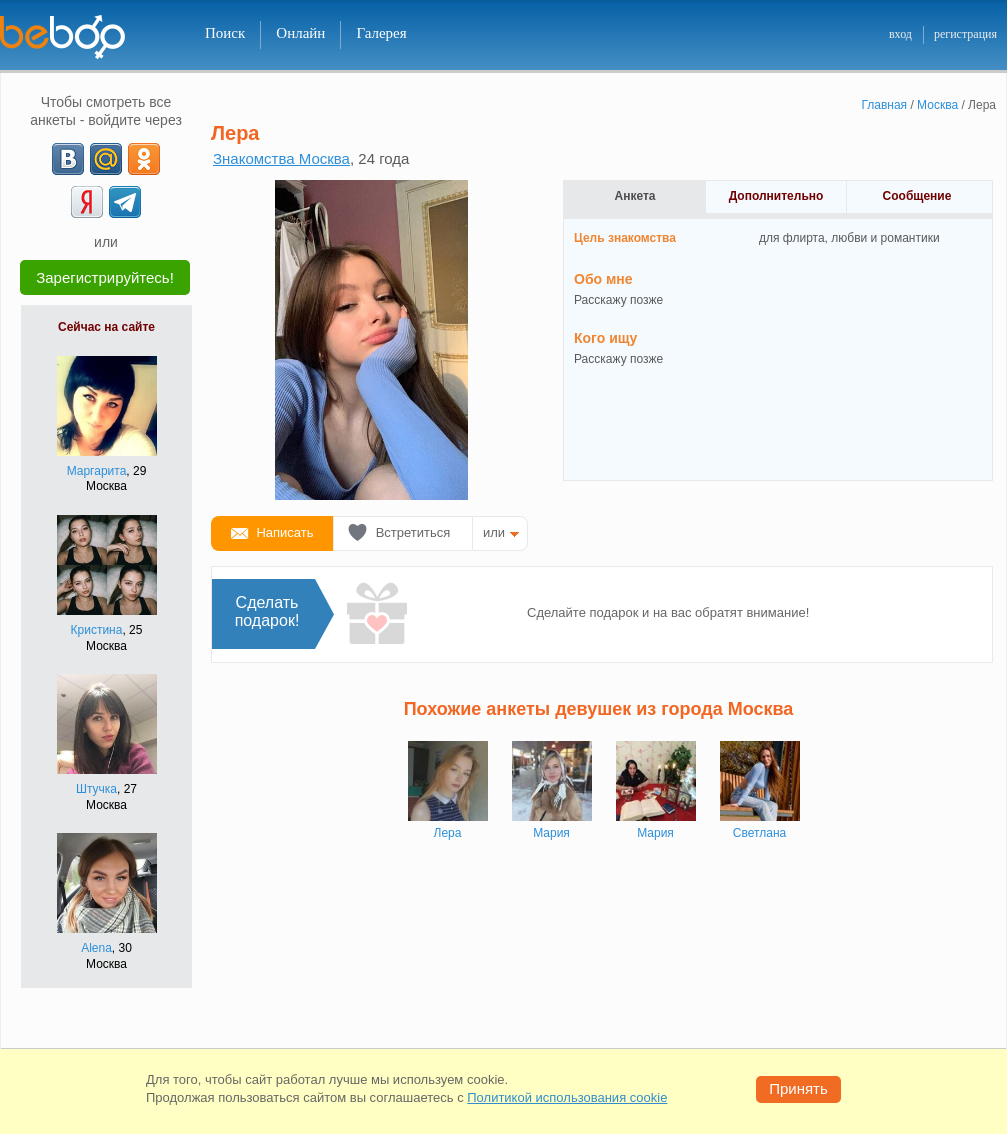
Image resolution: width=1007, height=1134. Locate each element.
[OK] (144, 159)
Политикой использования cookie (567, 1097)
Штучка (96, 789)
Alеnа (96, 948)
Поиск (225, 33)
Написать (284, 532)
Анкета (635, 196)
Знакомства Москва (281, 158)
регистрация (965, 34)
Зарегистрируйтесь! (105, 277)
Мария (551, 833)
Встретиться (413, 532)
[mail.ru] (106, 159)
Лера (448, 833)
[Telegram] (125, 202)
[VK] (68, 159)
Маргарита (97, 471)
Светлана (759, 833)
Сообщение (917, 196)
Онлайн (300, 33)
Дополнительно (776, 196)
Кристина (97, 630)
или (494, 532)
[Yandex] (87, 202)
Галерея (381, 33)
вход (900, 34)
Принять (798, 1088)
